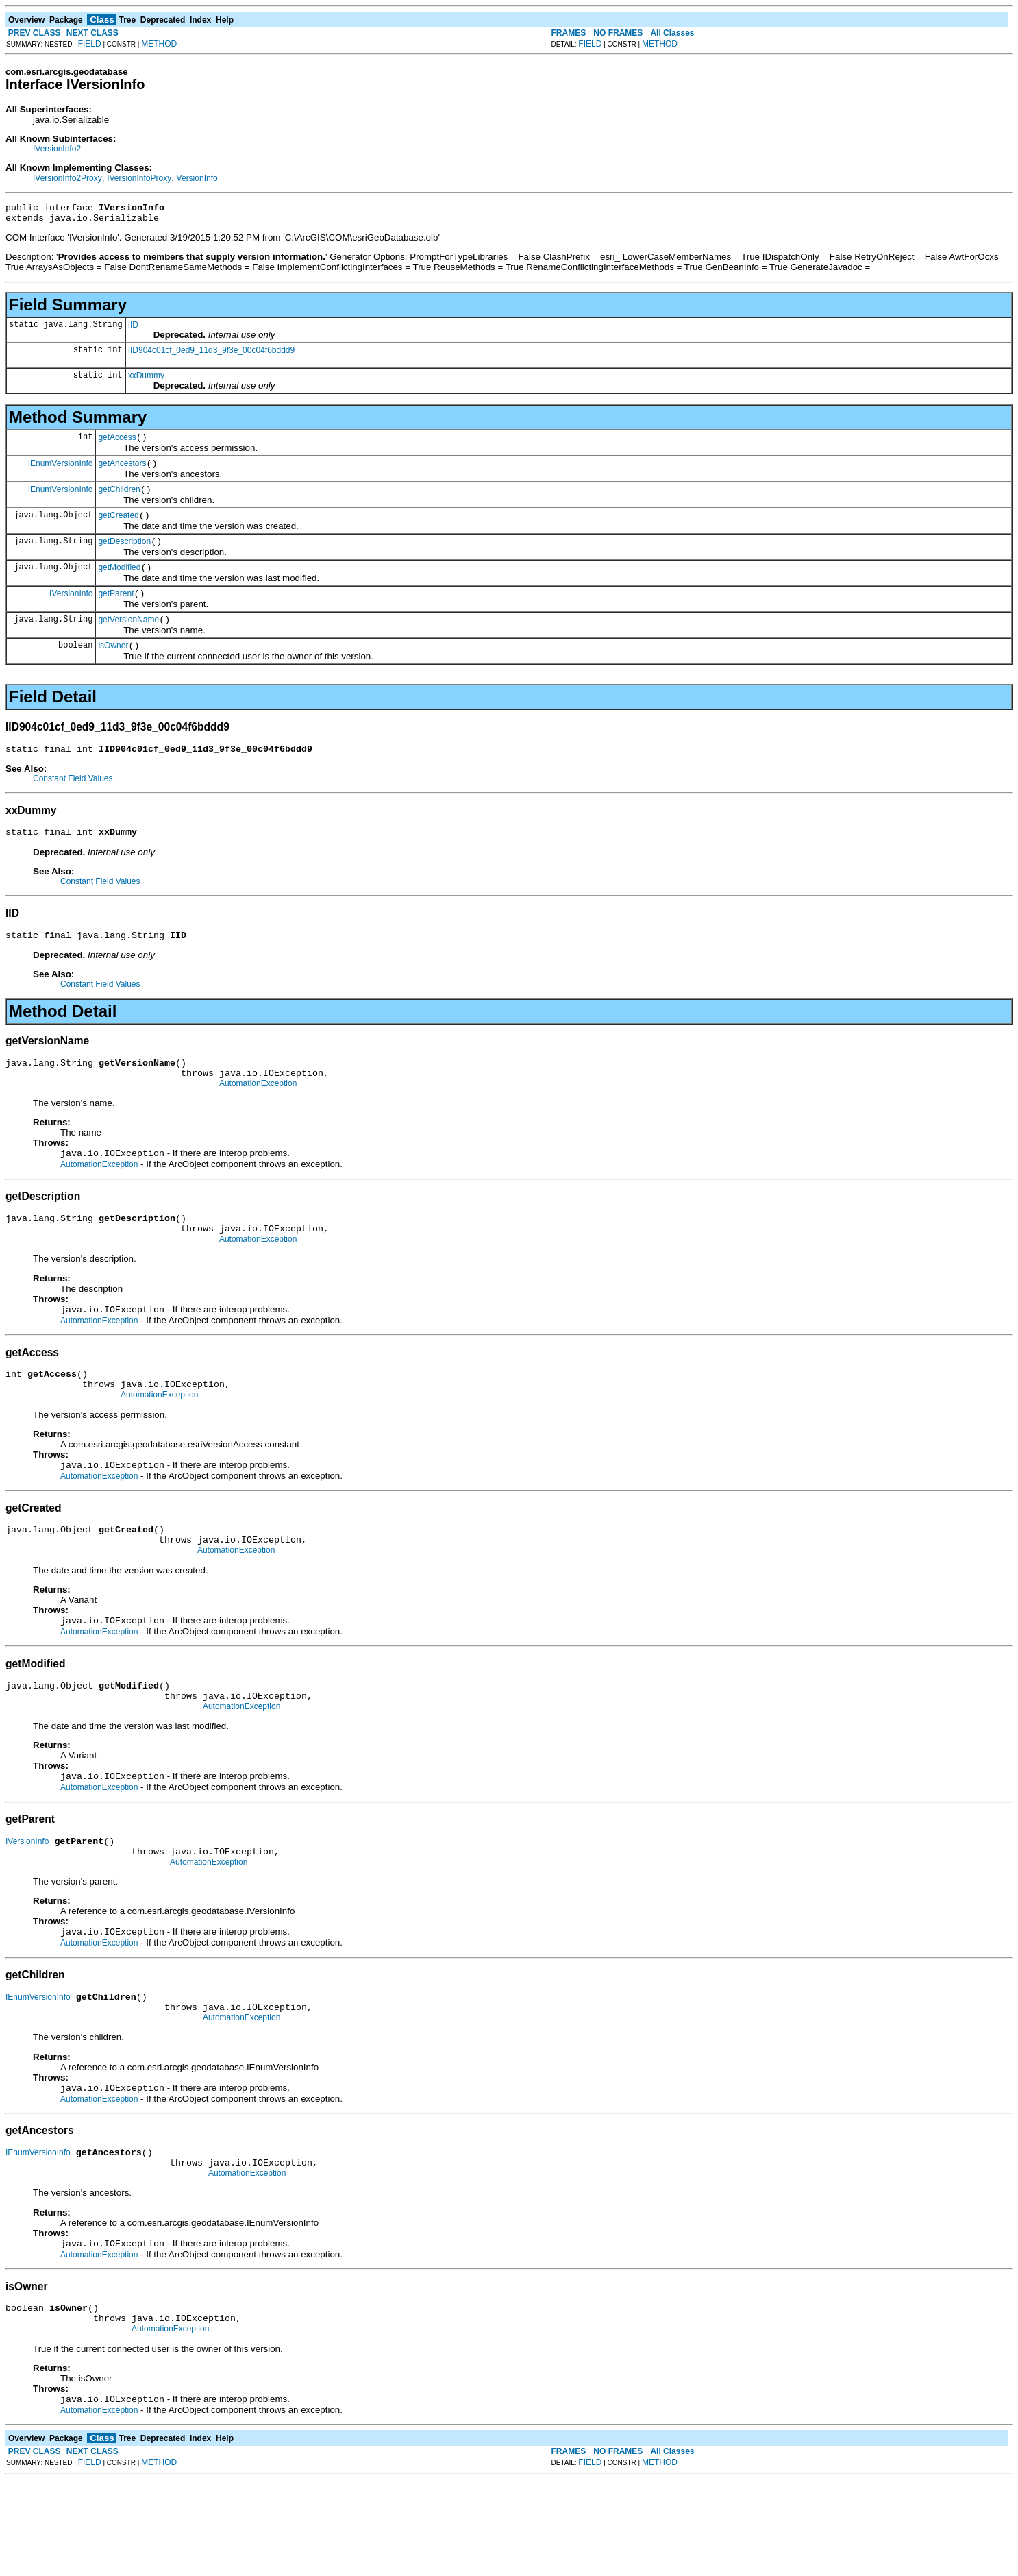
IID (133, 329)
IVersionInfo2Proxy (67, 178)
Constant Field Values (73, 803)
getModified (119, 584)
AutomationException (258, 1118)
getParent (116, 612)
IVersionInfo (70, 611)
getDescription (124, 556)
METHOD (159, 44)
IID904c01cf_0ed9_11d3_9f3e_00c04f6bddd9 (211, 354)
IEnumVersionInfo (60, 471)
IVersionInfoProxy (139, 178)
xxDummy (146, 379)
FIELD (89, 44)
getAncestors (122, 471)
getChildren (119, 499)
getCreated (118, 527)
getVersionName (128, 640)
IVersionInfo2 (57, 149)
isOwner (113, 668)
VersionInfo (197, 178)
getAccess (117, 443)
